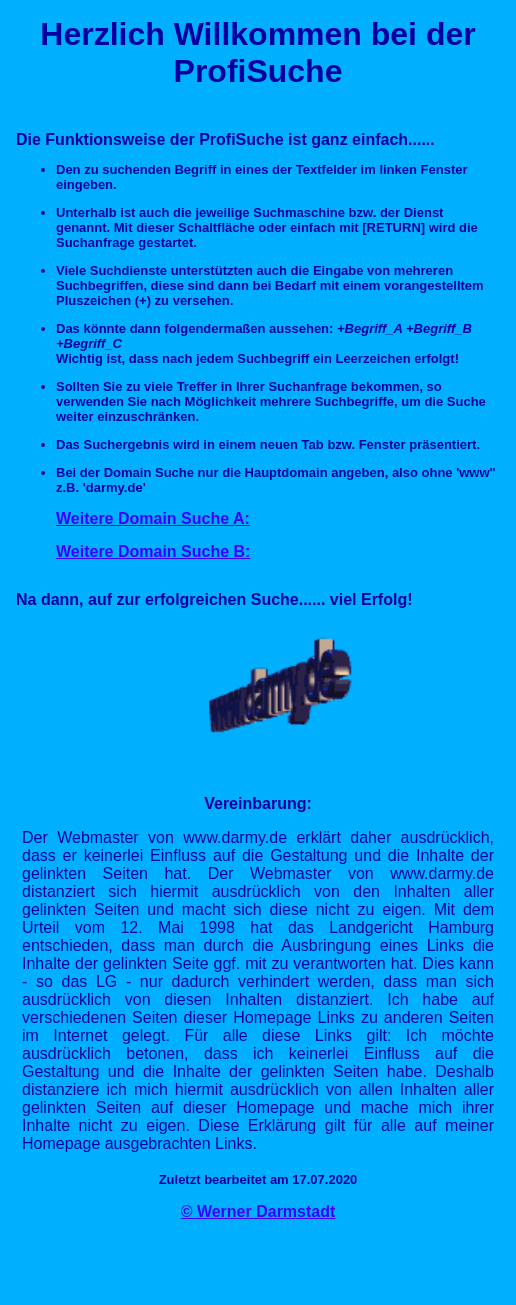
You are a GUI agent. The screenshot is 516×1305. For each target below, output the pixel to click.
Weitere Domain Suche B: (153, 551)
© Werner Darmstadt (258, 1211)
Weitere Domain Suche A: (153, 518)
